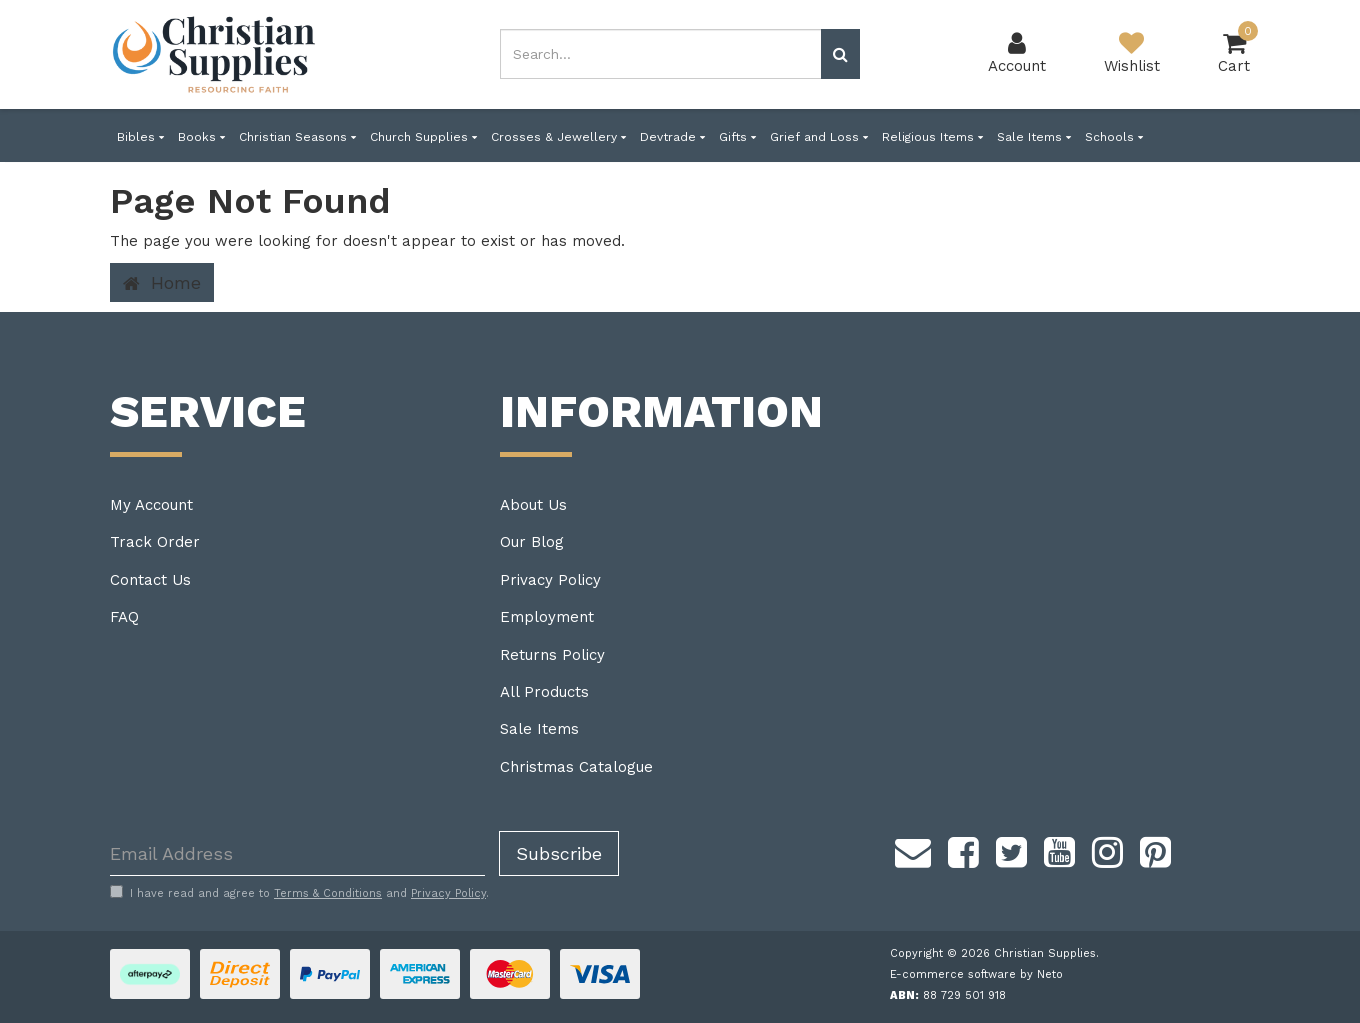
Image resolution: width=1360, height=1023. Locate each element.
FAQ (124, 617)
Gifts (737, 137)
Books (201, 137)
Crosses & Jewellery (558, 137)
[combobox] (661, 54)
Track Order (155, 542)
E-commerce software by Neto (976, 974)
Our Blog (532, 542)
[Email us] (913, 849)
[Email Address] (297, 853)
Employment (547, 617)
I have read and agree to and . (299, 893)
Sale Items (1034, 137)
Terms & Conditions (328, 893)
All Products (544, 692)
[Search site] (840, 54)
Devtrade (672, 137)
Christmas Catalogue (576, 767)
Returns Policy (552, 655)
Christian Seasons (297, 137)
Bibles (140, 137)
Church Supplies (423, 137)
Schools (1114, 137)
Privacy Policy (550, 580)
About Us (533, 505)
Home (162, 283)
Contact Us (150, 580)
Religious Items (932, 137)
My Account (151, 505)
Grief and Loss (819, 137)
